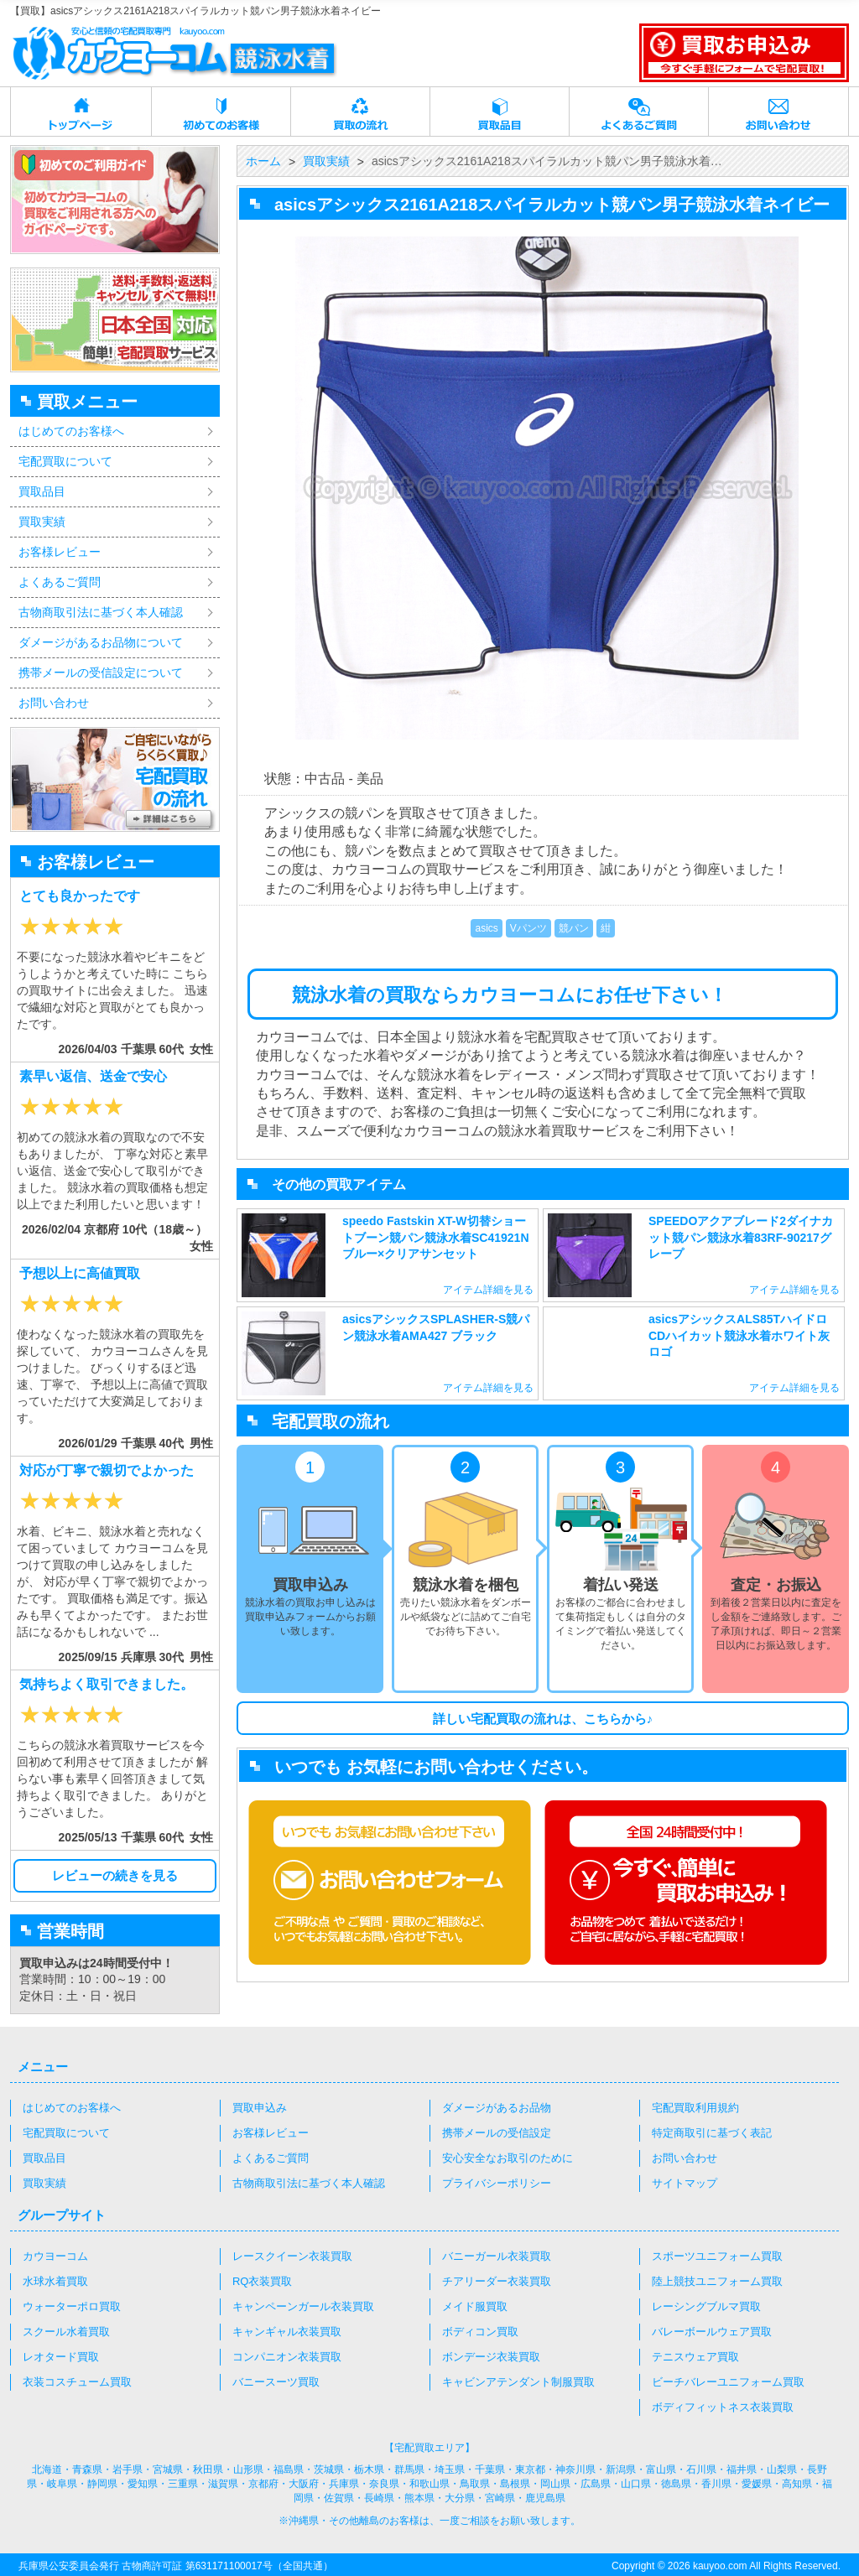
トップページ (81, 111)
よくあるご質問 (639, 111)
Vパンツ (528, 928)
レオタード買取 (61, 2356)
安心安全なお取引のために (507, 2158)
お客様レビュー (59, 551)
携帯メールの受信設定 (496, 2133)
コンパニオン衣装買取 (286, 2356)
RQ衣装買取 (262, 2281)
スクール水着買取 (66, 2331)
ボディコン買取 (480, 2331)
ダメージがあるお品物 (496, 2107)
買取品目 (500, 111)
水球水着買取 (55, 2281)
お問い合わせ (778, 111)
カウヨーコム (55, 2256)
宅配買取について (65, 461)
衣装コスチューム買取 (77, 2382)
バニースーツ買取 (276, 2382)
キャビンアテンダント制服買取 (518, 2382)
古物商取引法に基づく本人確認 (100, 612)
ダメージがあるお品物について (100, 642)
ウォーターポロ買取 (72, 2306)
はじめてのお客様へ (71, 431)
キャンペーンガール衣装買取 (303, 2306)
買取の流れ (360, 111)
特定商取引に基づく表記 (712, 2133)
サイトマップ (684, 2183)
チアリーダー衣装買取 (496, 2281)
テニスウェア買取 (695, 2356)
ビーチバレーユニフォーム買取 (728, 2382)
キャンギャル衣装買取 (286, 2331)
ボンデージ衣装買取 (491, 2356)
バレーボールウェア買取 (712, 2331)
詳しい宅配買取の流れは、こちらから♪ (543, 1718)
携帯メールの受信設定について (100, 672)
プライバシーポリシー (496, 2183)
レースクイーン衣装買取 (292, 2256)
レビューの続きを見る (115, 1875)
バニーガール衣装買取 (496, 2256)
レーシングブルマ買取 (706, 2306)
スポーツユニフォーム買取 (717, 2256)
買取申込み (259, 2107)
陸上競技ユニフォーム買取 (717, 2281)
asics (486, 928)
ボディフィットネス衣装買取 (723, 2407)
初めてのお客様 (221, 111)
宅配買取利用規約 (695, 2107)
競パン (574, 928)
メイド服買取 (475, 2306)
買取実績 (41, 521)
